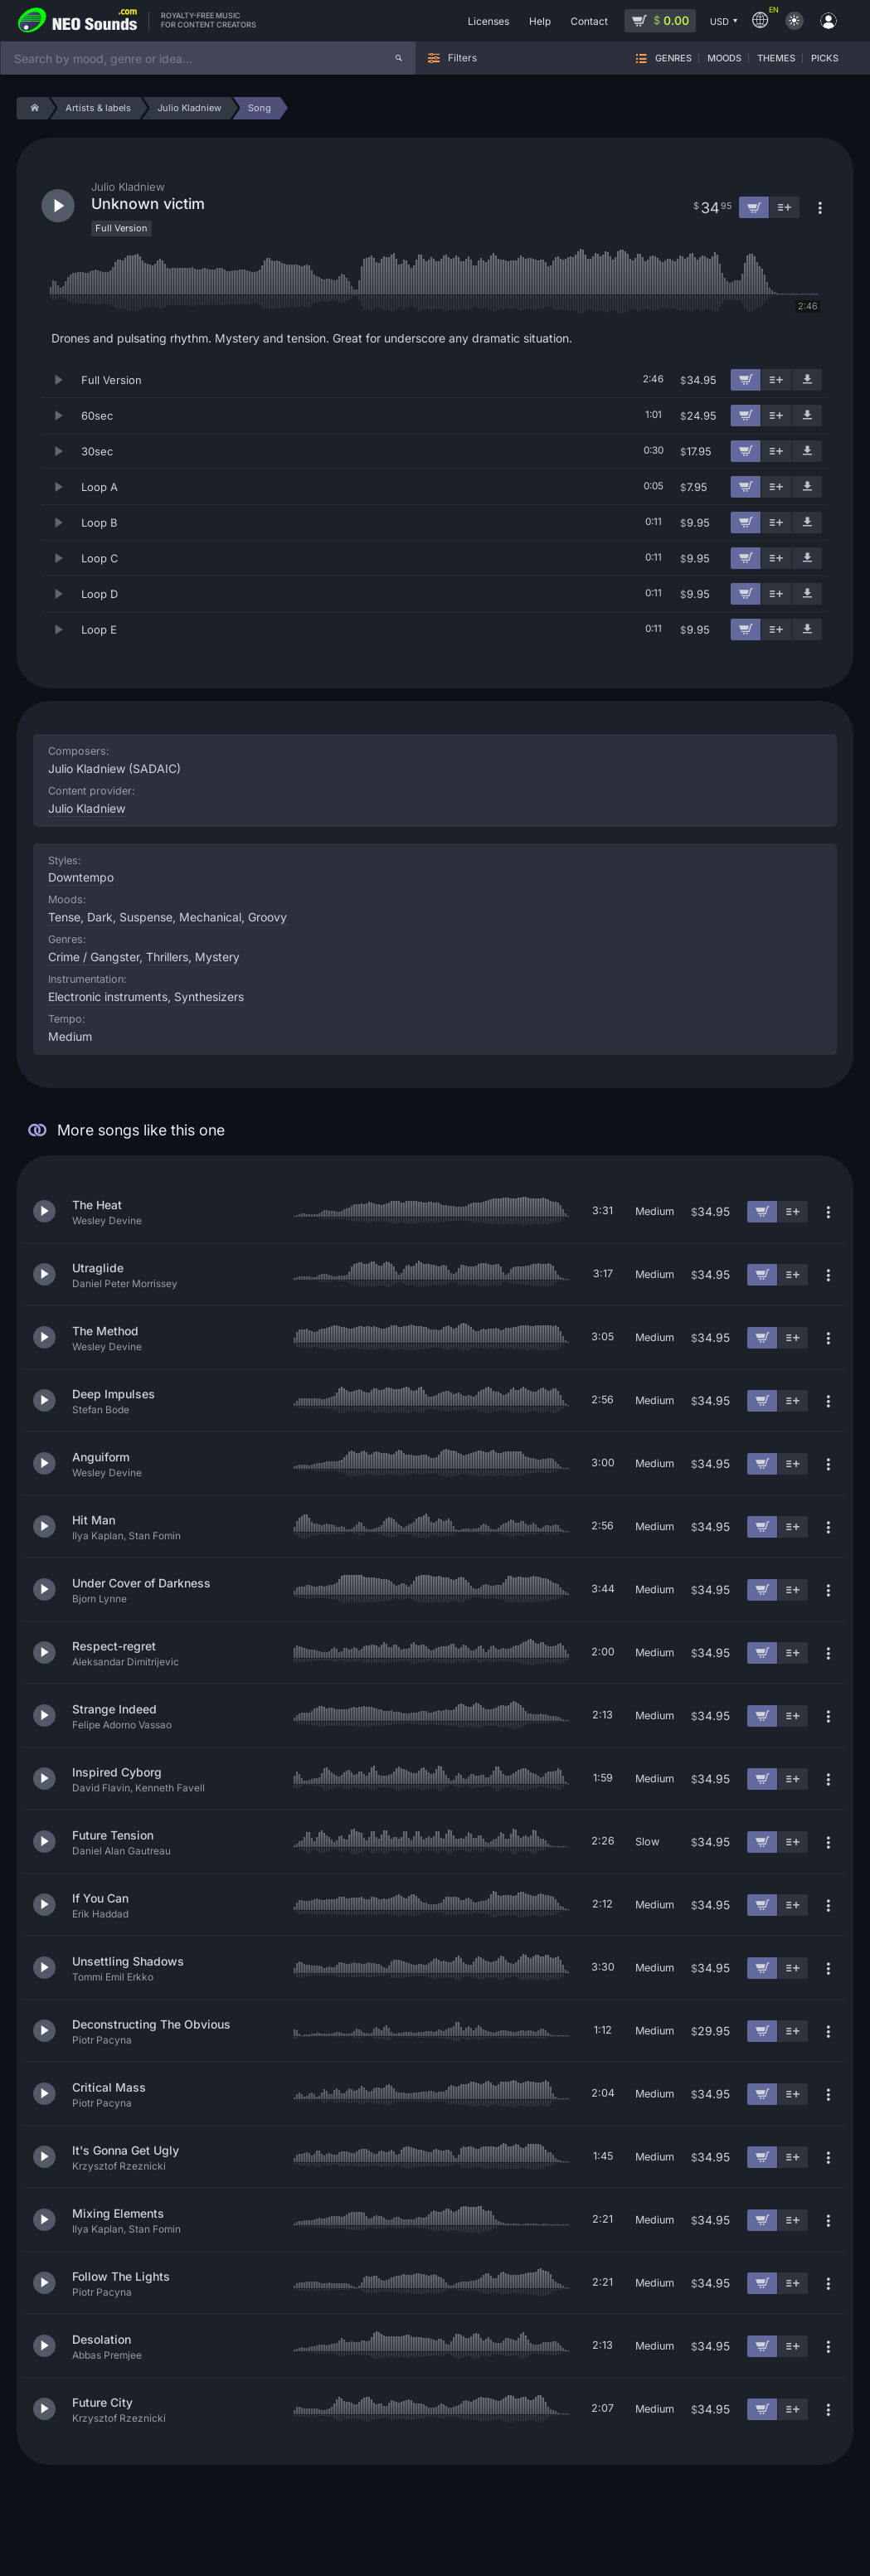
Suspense (146, 917)
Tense (64, 917)
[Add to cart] (745, 379)
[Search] (399, 58)
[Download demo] (807, 379)
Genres (673, 58)
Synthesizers (209, 996)
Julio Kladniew (86, 808)
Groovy (267, 917)
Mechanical (210, 917)
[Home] (32, 108)
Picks (824, 58)
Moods (724, 58)
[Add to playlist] (776, 379)
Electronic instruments (108, 996)
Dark (100, 917)
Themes (776, 58)
